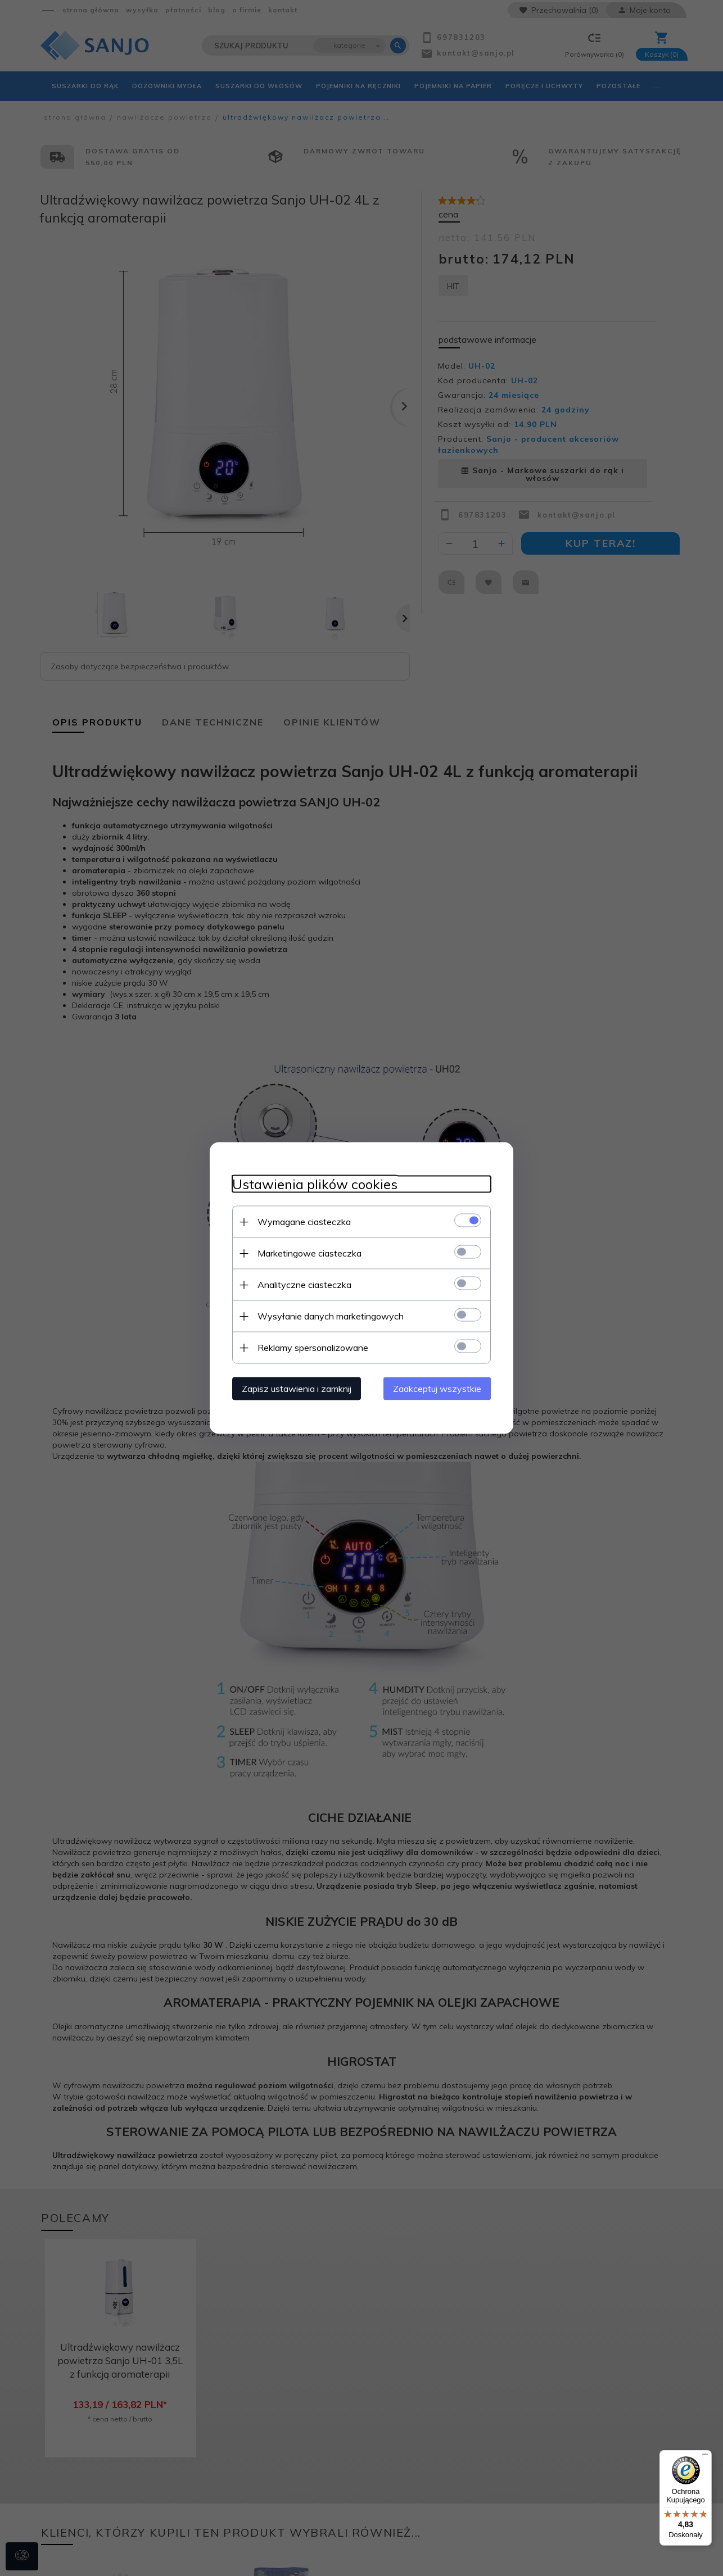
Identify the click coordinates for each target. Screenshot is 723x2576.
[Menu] (705, 2457)
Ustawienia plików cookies (314, 1184)
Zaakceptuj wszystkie (437, 1388)
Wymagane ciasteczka (304, 1221)
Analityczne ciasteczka (304, 1284)
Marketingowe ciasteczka (309, 1253)
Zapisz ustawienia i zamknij (296, 1388)
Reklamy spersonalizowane (312, 1347)
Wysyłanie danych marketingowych (330, 1316)
